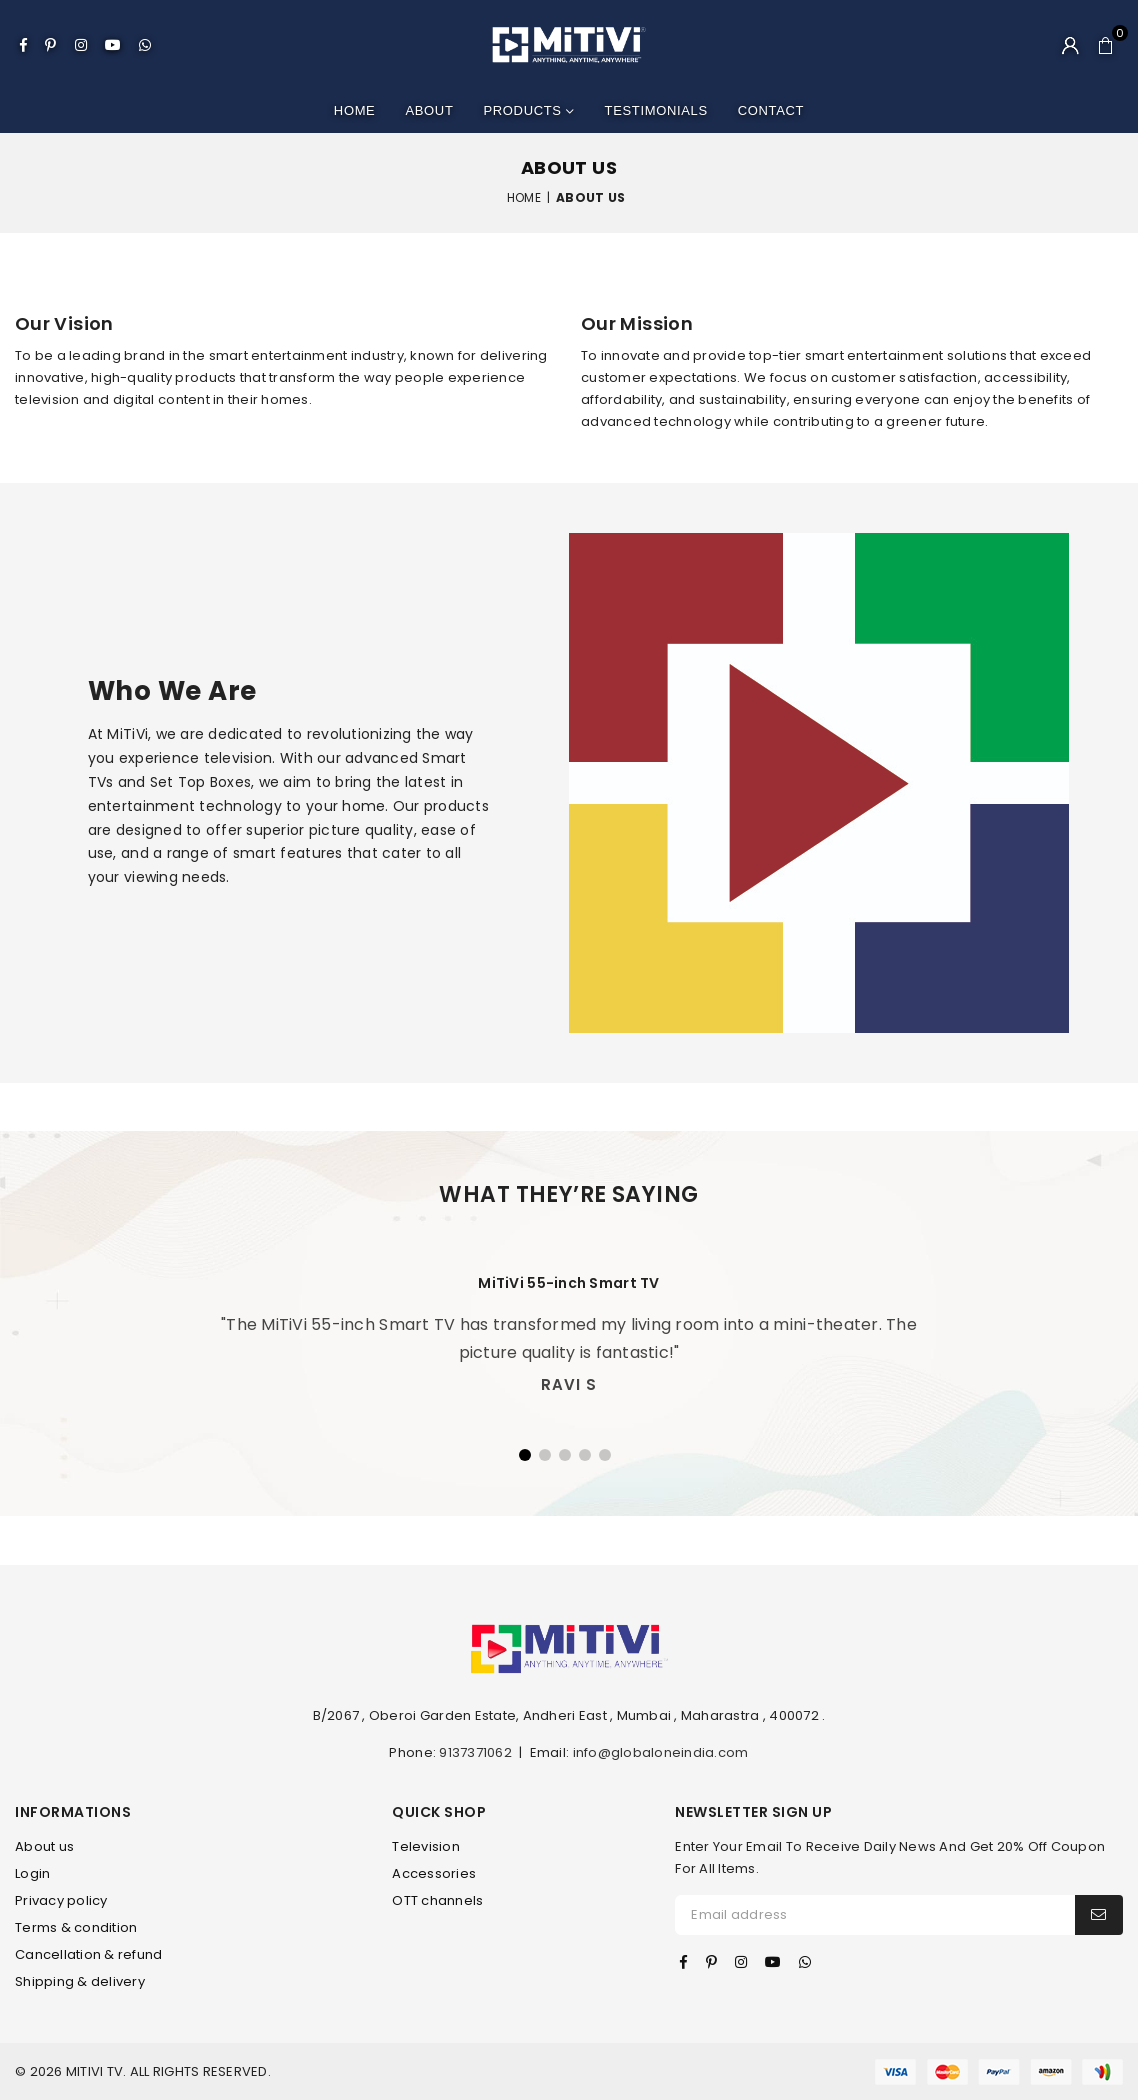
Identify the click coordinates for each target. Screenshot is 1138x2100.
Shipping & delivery (80, 1981)
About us (44, 1846)
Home (355, 110)
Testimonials (656, 110)
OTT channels (437, 1900)
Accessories (434, 1873)
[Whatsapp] (145, 45)
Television (426, 1846)
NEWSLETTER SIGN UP (753, 1812)
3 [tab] (565, 1455)
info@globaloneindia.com (661, 1752)
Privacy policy (61, 1900)
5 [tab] (605, 1455)
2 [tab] (545, 1455)
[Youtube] (113, 45)
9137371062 (475, 1752)
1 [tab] (525, 1455)
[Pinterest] (50, 45)
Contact (771, 110)
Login (32, 1873)
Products (529, 111)
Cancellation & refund (88, 1954)
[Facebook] (23, 45)
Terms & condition (76, 1927)
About (429, 110)
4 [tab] (585, 1455)
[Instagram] (81, 45)
